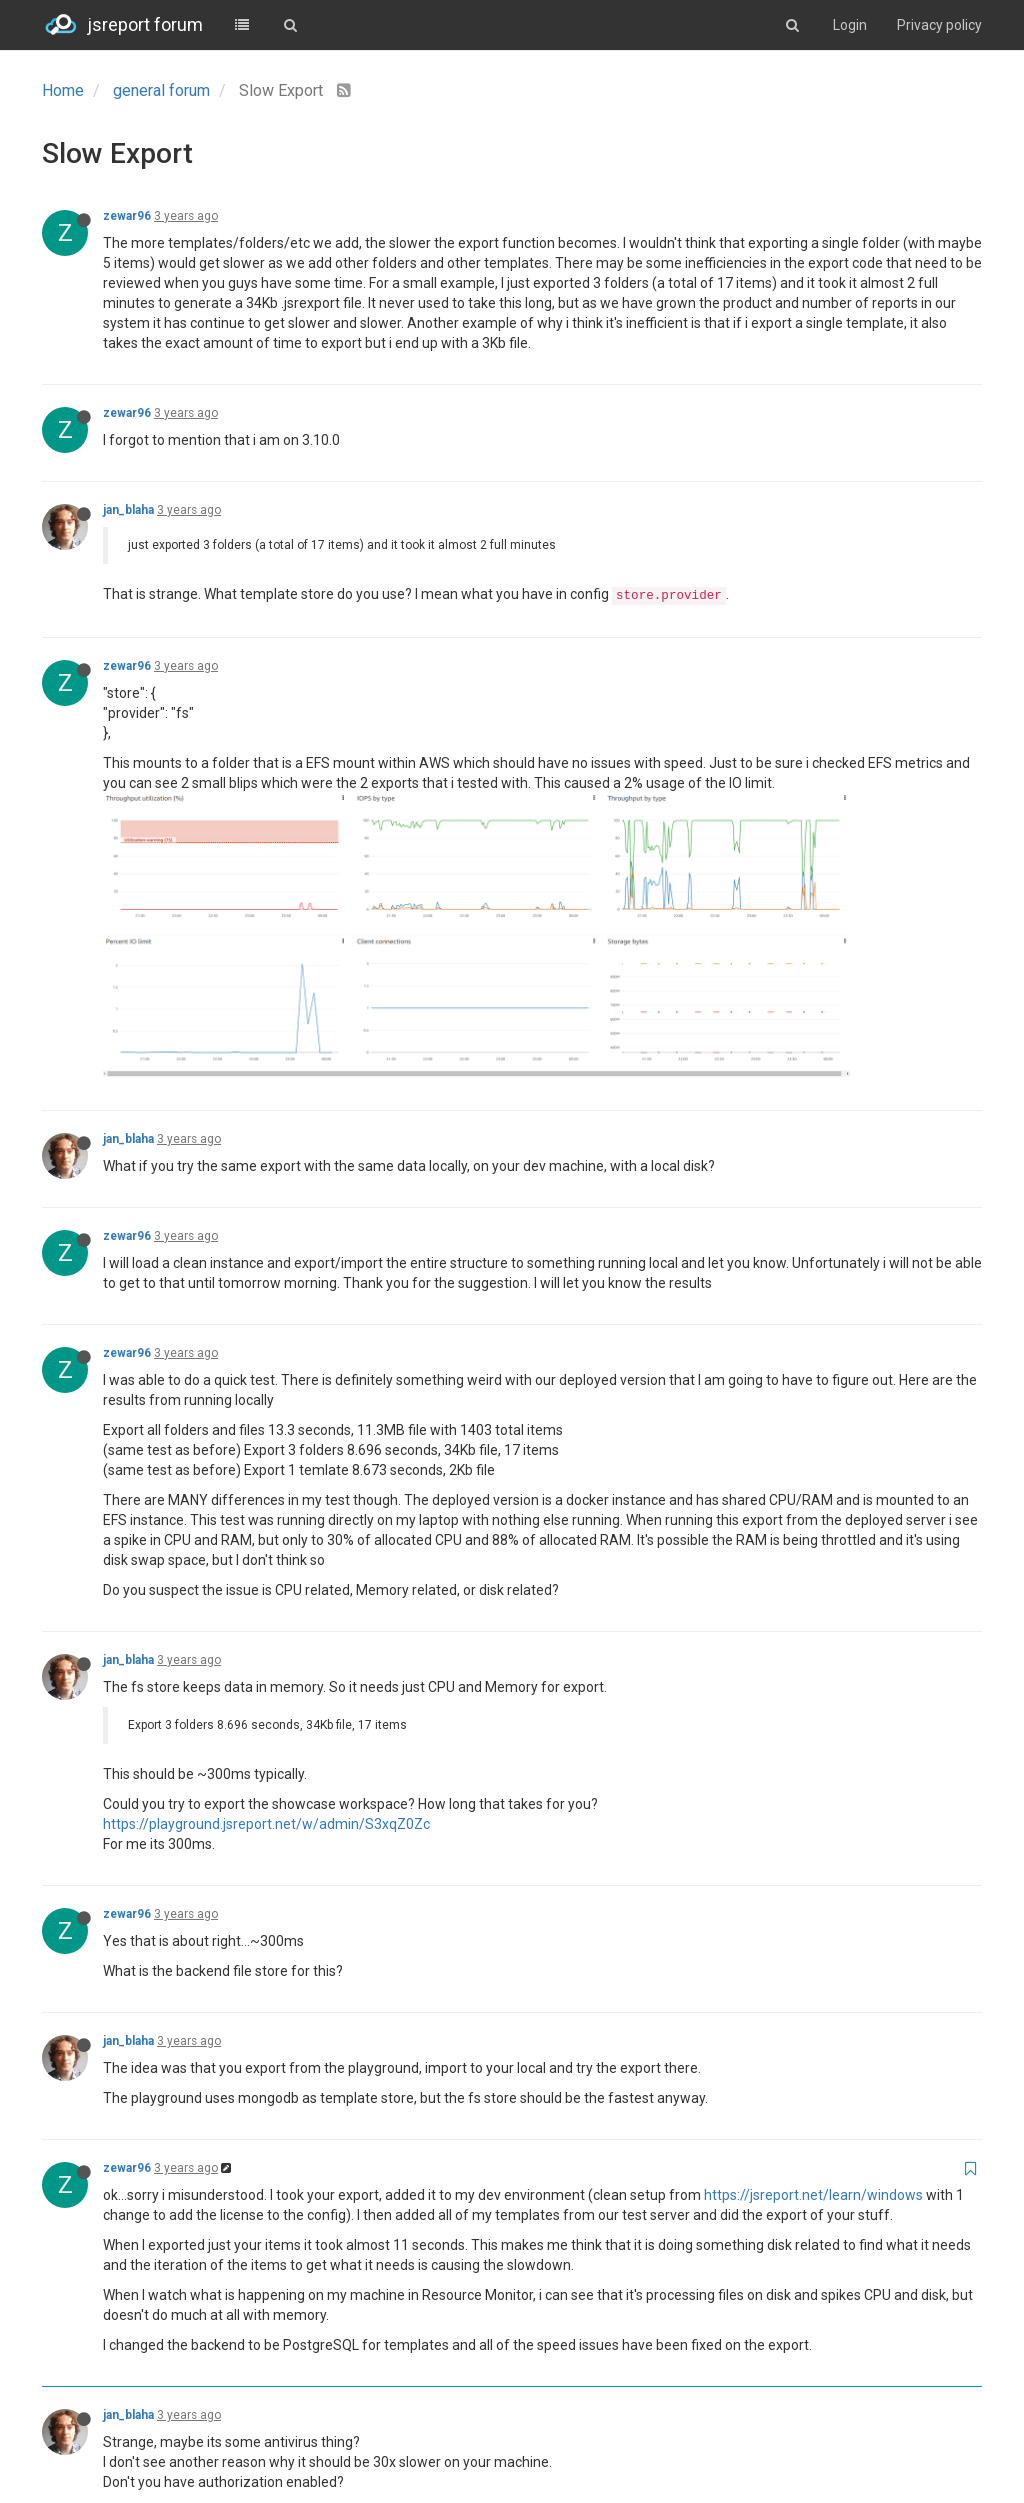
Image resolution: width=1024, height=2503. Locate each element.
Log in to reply (918, 2416)
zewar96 (127, 216)
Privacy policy (939, 25)
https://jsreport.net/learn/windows (813, 1929)
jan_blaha (128, 510)
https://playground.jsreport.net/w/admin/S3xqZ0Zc (266, 1558)
